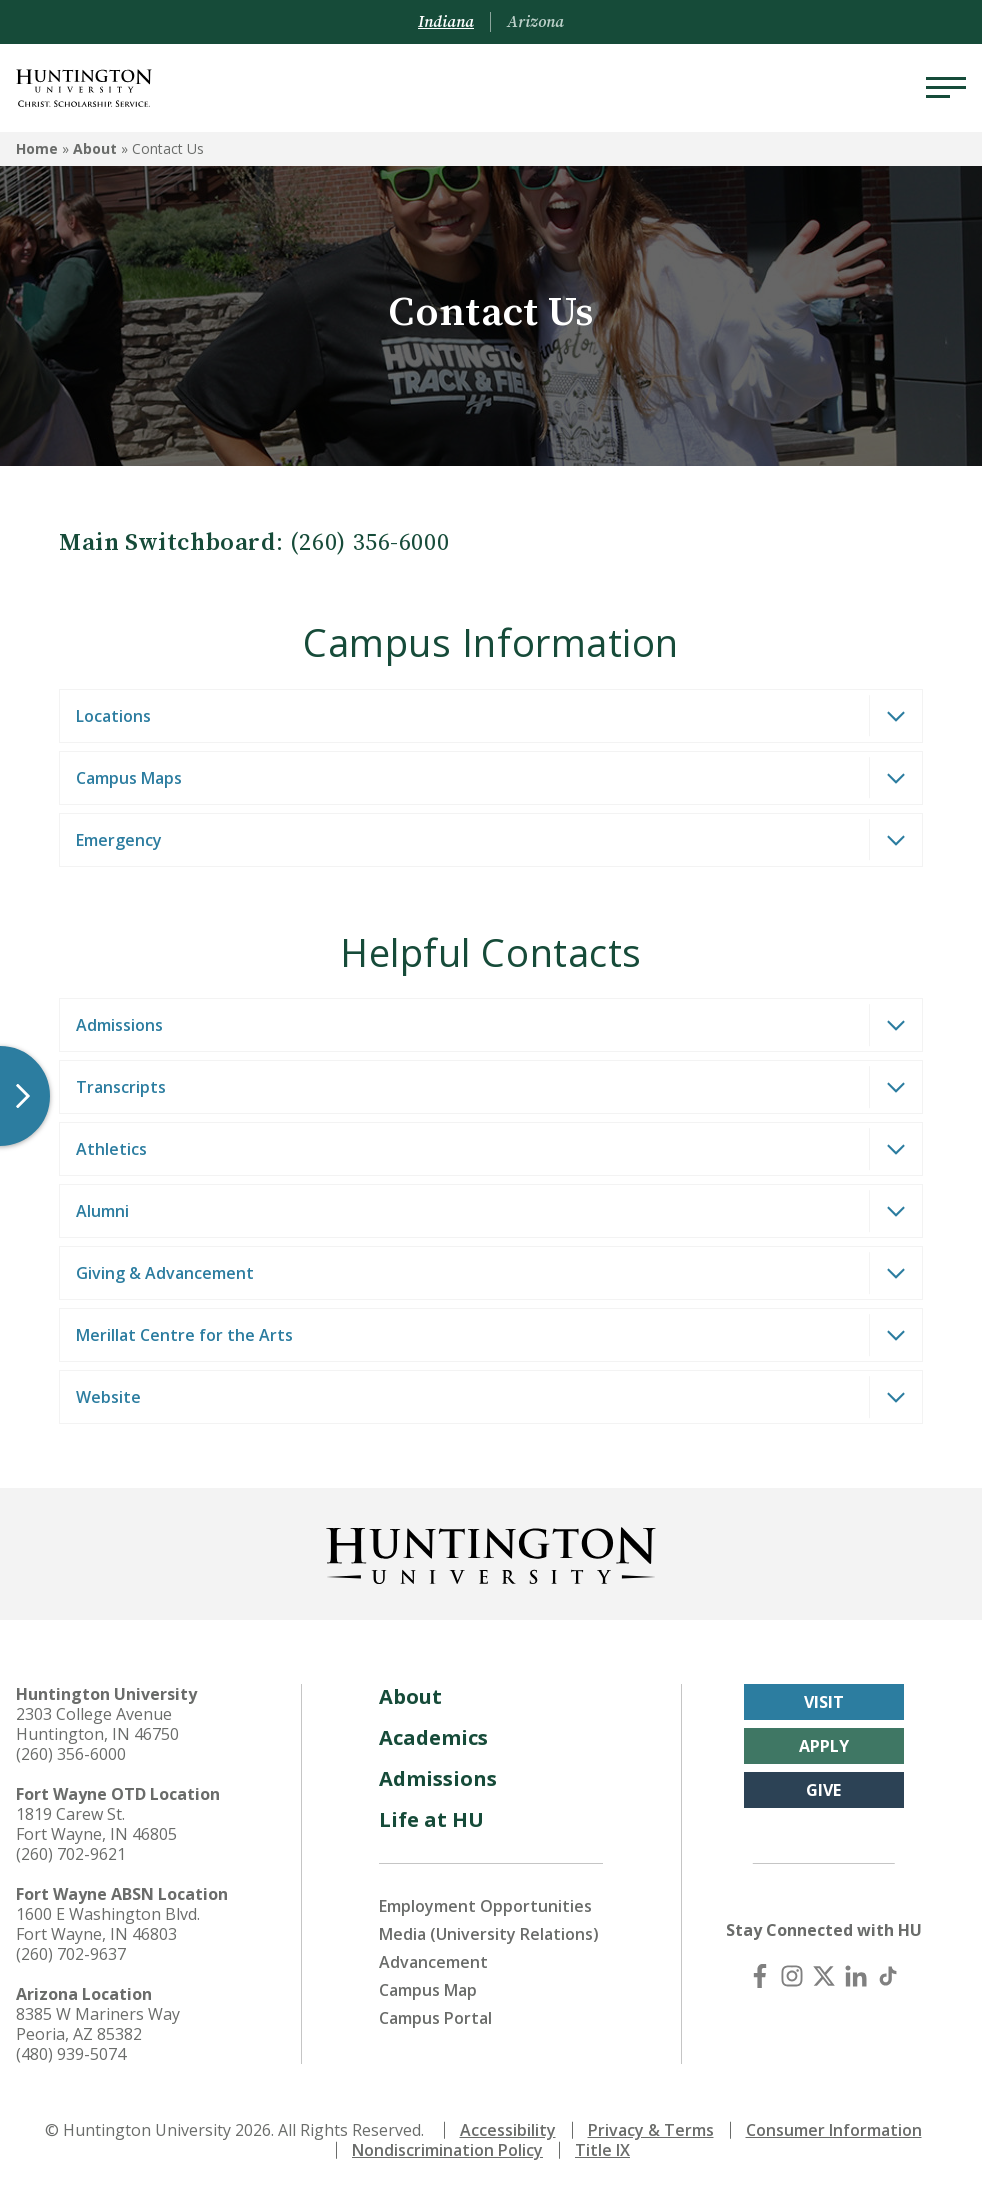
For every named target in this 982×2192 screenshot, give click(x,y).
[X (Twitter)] (824, 1976)
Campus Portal (435, 2018)
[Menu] (946, 88)
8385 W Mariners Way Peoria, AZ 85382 (98, 2024)
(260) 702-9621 (71, 1854)
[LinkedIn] (856, 1976)
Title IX (602, 2150)
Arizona (535, 22)
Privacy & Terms (651, 2130)
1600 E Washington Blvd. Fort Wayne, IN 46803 (108, 1924)
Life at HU (431, 1819)
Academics (433, 1737)
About (95, 148)
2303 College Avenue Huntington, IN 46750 (97, 1724)
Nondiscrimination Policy (447, 2150)
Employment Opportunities (485, 1906)
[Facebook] (760, 1976)
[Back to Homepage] (491, 1552)
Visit (824, 1702)
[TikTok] (888, 1976)
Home (37, 148)
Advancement (433, 1962)
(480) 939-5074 (71, 2054)
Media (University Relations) (489, 1934)
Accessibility (508, 2130)
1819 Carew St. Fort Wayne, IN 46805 (96, 1824)
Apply (824, 1746)
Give (823, 1790)
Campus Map (428, 1990)
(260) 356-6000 (71, 1754)
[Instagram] (792, 1976)
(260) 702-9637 (71, 1954)
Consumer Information (834, 2130)
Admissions (438, 1778)
